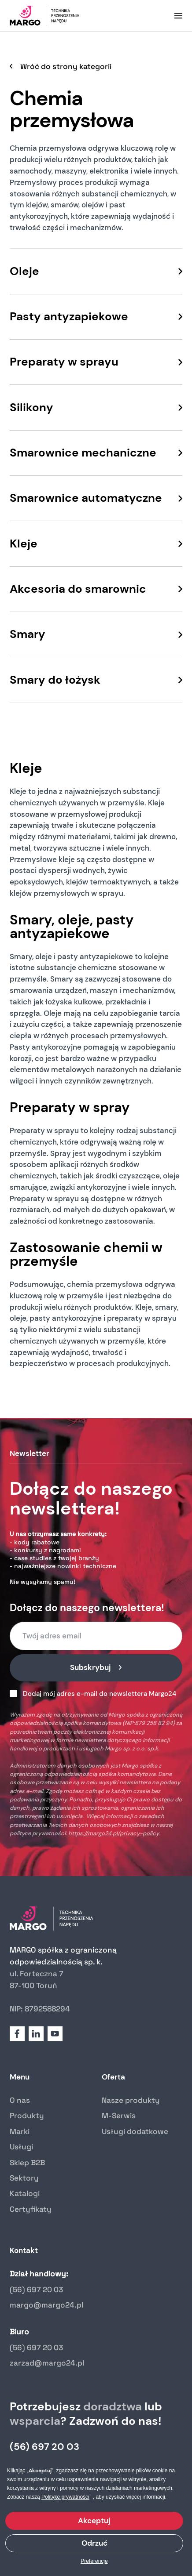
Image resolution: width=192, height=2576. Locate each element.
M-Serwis (119, 2115)
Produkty (27, 2115)
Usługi (21, 2147)
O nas (20, 2100)
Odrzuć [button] (94, 2543)
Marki (20, 2131)
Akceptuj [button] (94, 2520)
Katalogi (25, 2193)
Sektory (24, 2178)
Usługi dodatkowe (135, 2131)
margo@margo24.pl (46, 2305)
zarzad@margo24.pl (47, 2363)
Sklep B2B (27, 2162)
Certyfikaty (31, 2209)
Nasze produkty (131, 2100)
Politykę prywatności (65, 2497)
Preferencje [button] (94, 2561)
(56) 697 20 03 (36, 2289)
